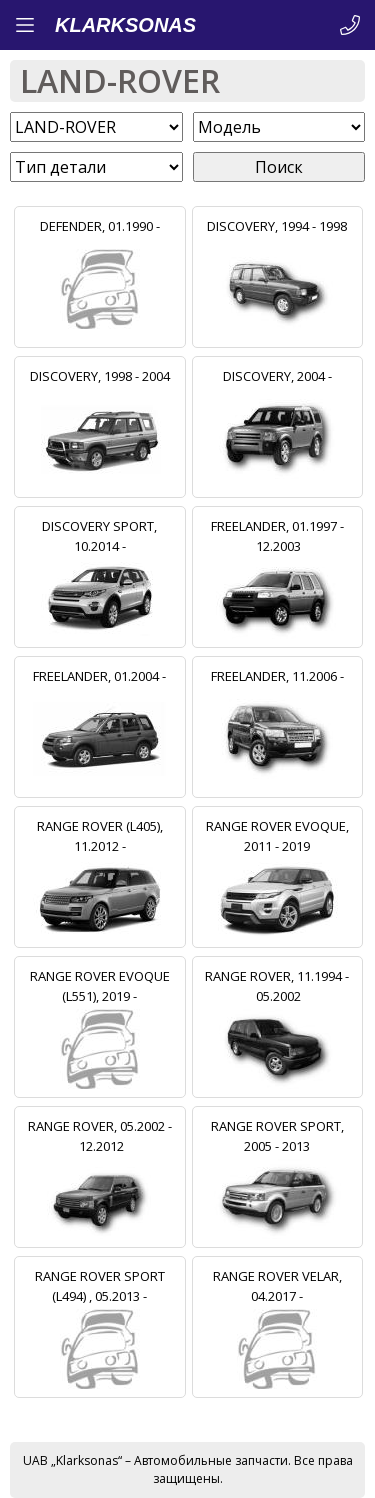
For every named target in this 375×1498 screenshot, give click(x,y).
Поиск (279, 167)
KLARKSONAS (125, 25)
